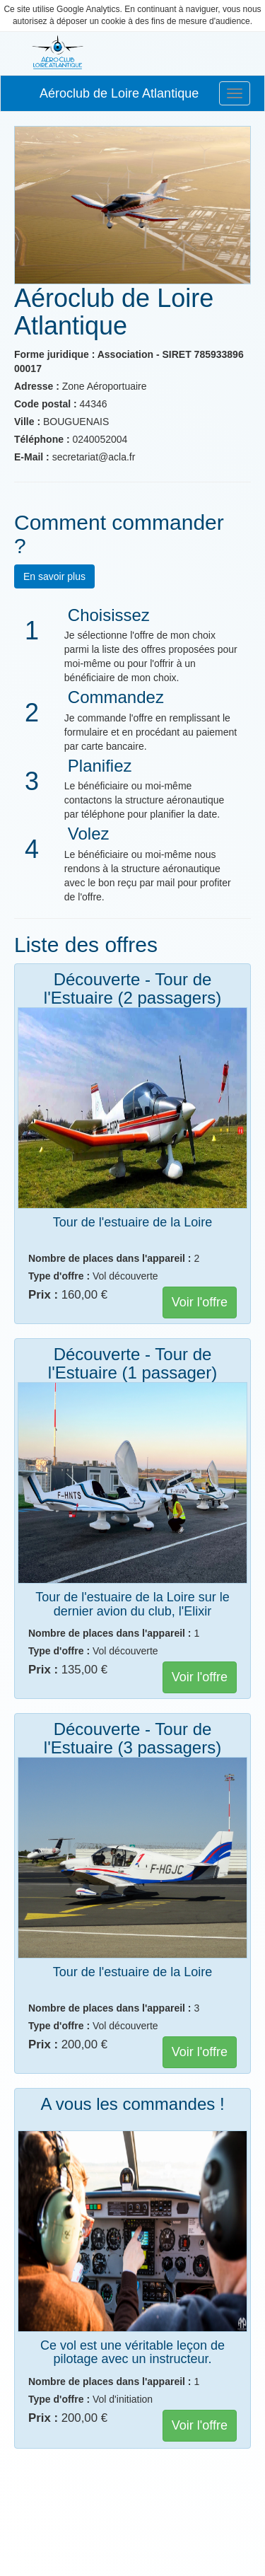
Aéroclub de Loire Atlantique (119, 93)
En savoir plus (54, 576)
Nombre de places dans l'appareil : (110, 1258)
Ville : (27, 421)
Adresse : (36, 386)
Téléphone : (42, 439)
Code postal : (45, 404)
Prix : (43, 1294)
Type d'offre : (59, 1276)
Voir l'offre (200, 1302)
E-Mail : (31, 457)
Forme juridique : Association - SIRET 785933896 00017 (129, 361)
